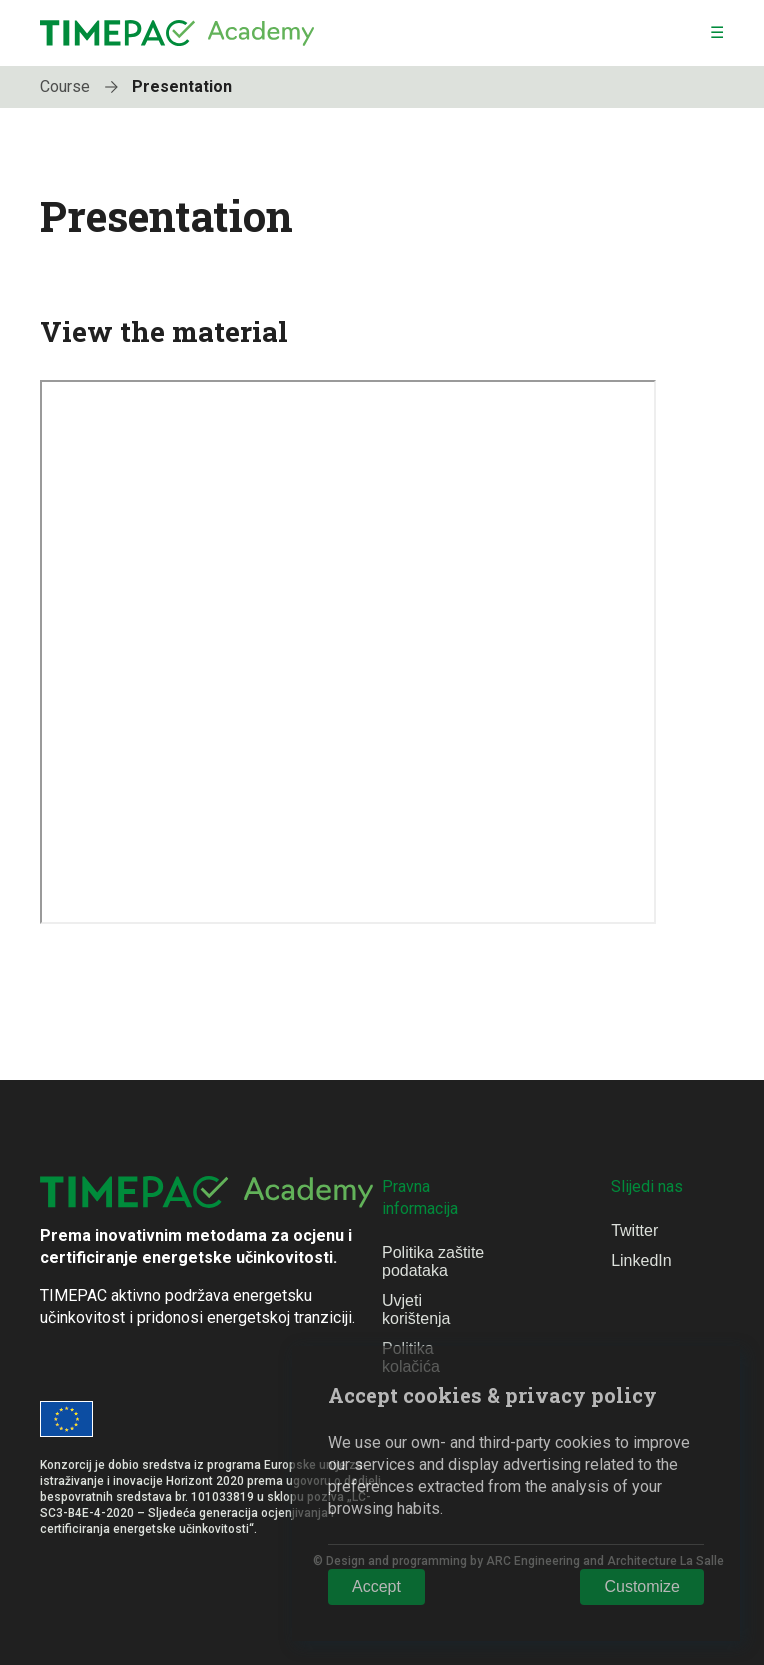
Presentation (182, 86)
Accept (376, 1586)
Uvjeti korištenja (416, 1309)
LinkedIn (641, 1260)
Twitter (634, 1230)
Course (84, 86)
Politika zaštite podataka (433, 1261)
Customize (642, 1586)
